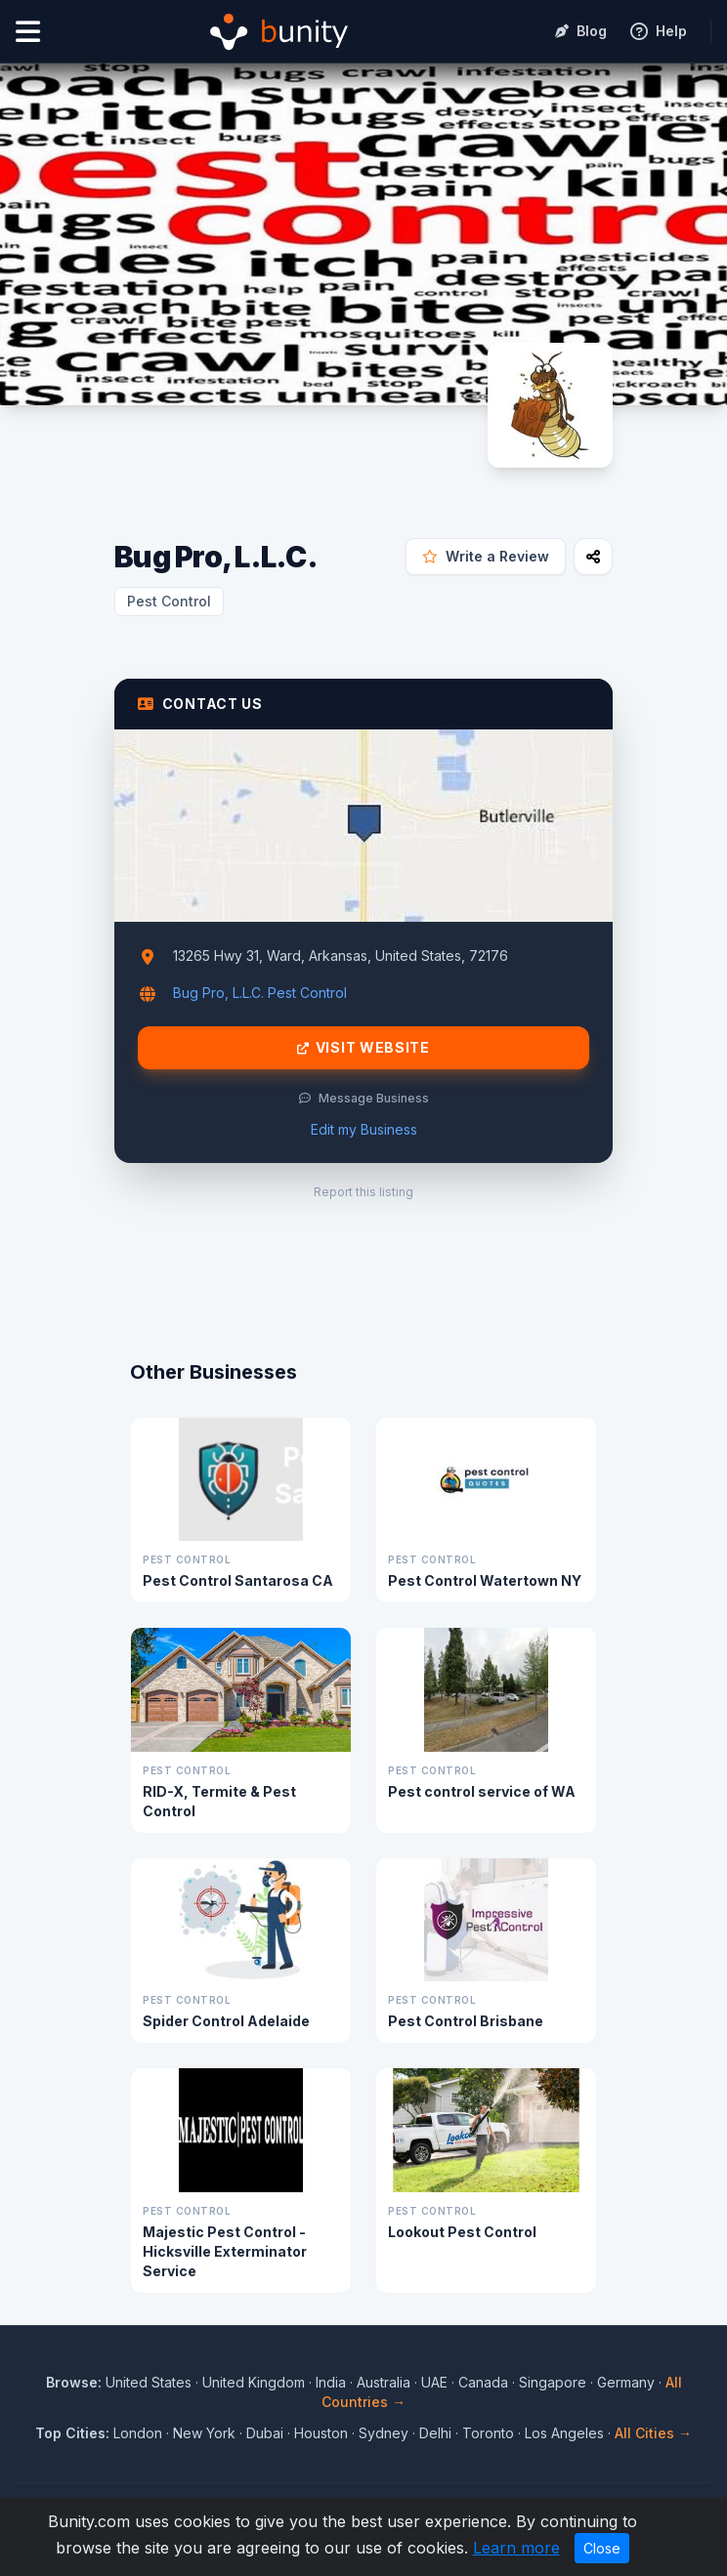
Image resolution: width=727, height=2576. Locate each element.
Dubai (264, 2433)
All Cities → (653, 2433)
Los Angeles (564, 2433)
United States (149, 2382)
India (331, 2382)
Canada (483, 2382)
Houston (321, 2433)
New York (204, 2433)
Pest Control (169, 601)
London (137, 2433)
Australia (383, 2382)
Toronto (488, 2433)
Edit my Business (364, 1129)
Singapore (552, 2382)
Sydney (383, 2433)
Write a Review (485, 556)
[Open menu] (28, 32)
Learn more (516, 2547)
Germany (626, 2382)
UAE (434, 2382)
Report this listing (363, 1191)
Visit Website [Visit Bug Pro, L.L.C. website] (363, 1048)
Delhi (435, 2433)
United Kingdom (253, 2382)
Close (601, 2548)
